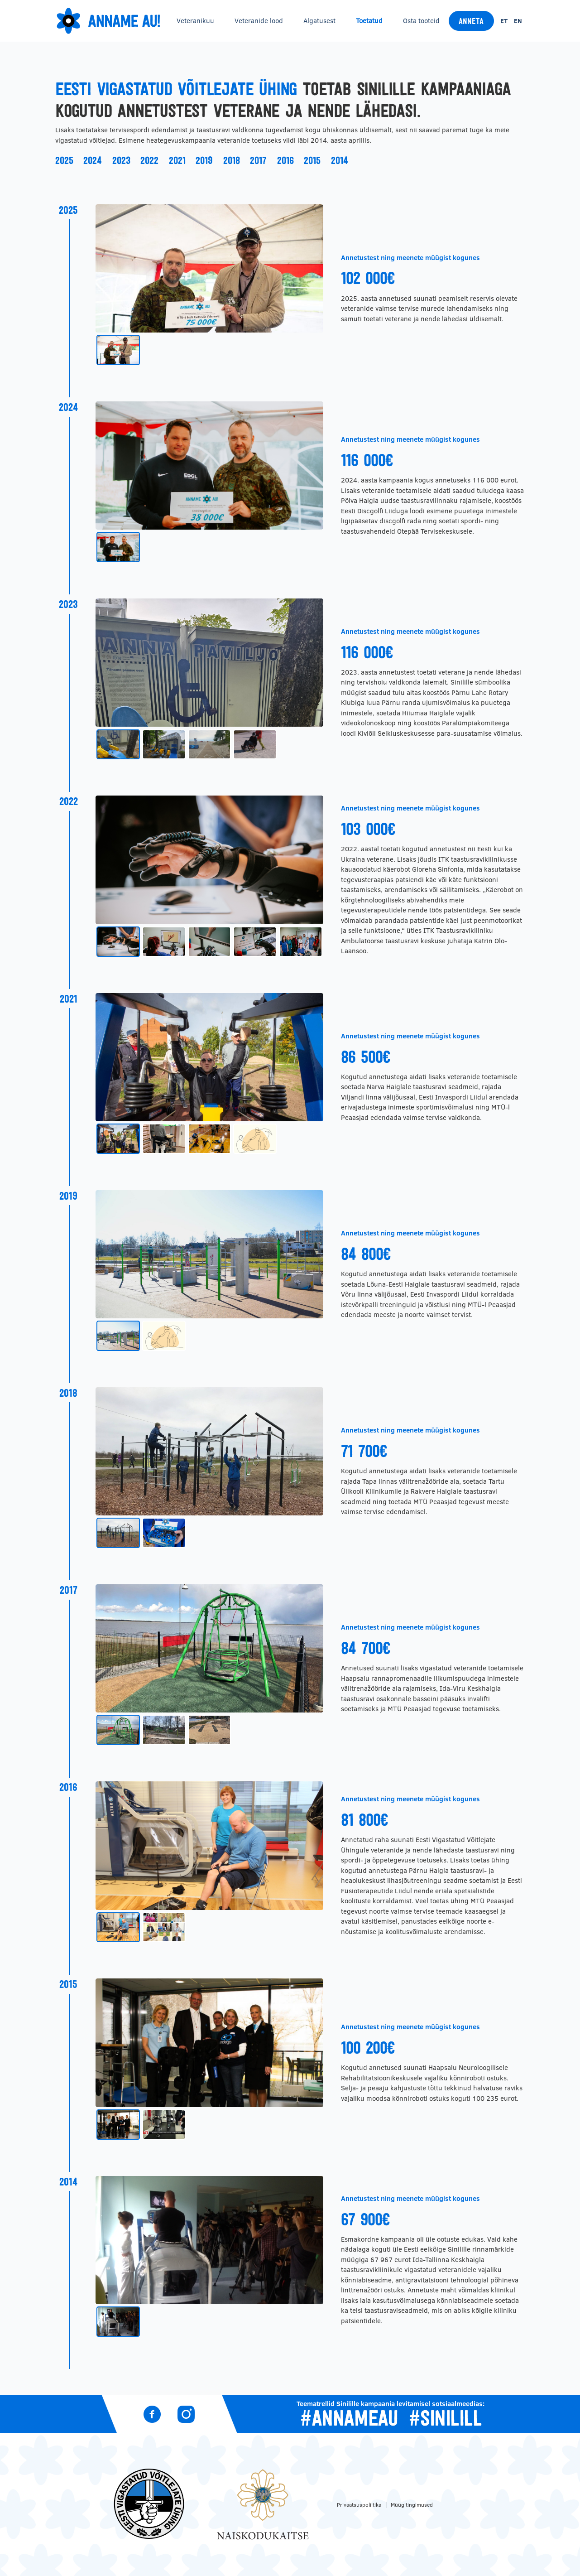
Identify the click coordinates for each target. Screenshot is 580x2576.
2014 (339, 160)
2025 (64, 160)
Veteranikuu (195, 20)
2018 (231, 160)
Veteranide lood (259, 20)
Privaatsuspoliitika (359, 2504)
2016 (285, 160)
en (518, 20)
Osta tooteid (421, 20)
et (504, 20)
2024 (92, 160)
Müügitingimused (412, 2504)
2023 (121, 160)
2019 (204, 160)
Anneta (471, 21)
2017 (258, 160)
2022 (149, 160)
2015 (312, 160)
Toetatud (369, 20)
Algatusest (319, 20)
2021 (177, 160)
